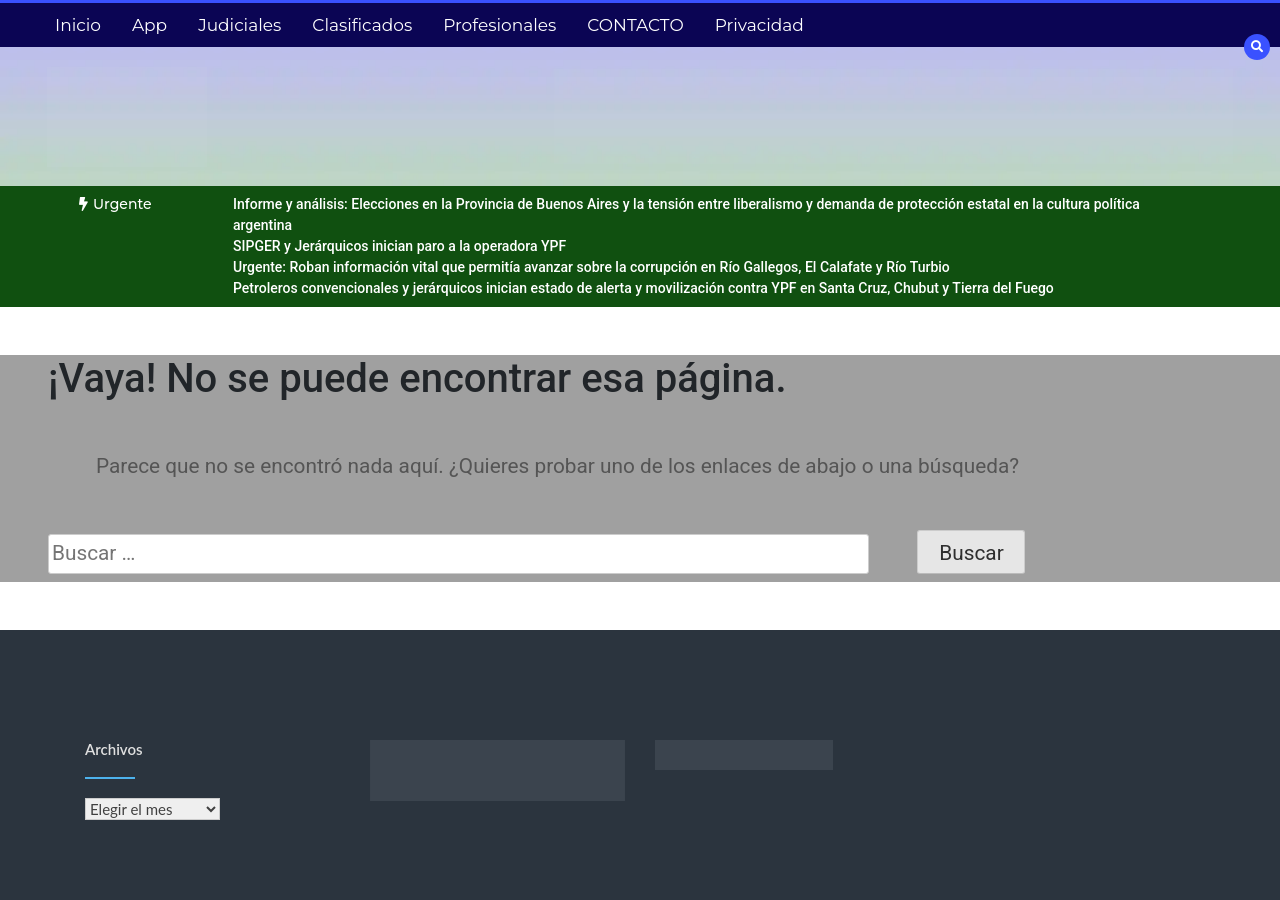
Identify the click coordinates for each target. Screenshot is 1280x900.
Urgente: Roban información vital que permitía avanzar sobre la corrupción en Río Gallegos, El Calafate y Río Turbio (591, 267)
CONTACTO (635, 25)
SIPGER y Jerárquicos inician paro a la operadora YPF (399, 246)
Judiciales (239, 25)
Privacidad (759, 25)
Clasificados (362, 25)
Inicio (78, 25)
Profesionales (499, 25)
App (149, 25)
